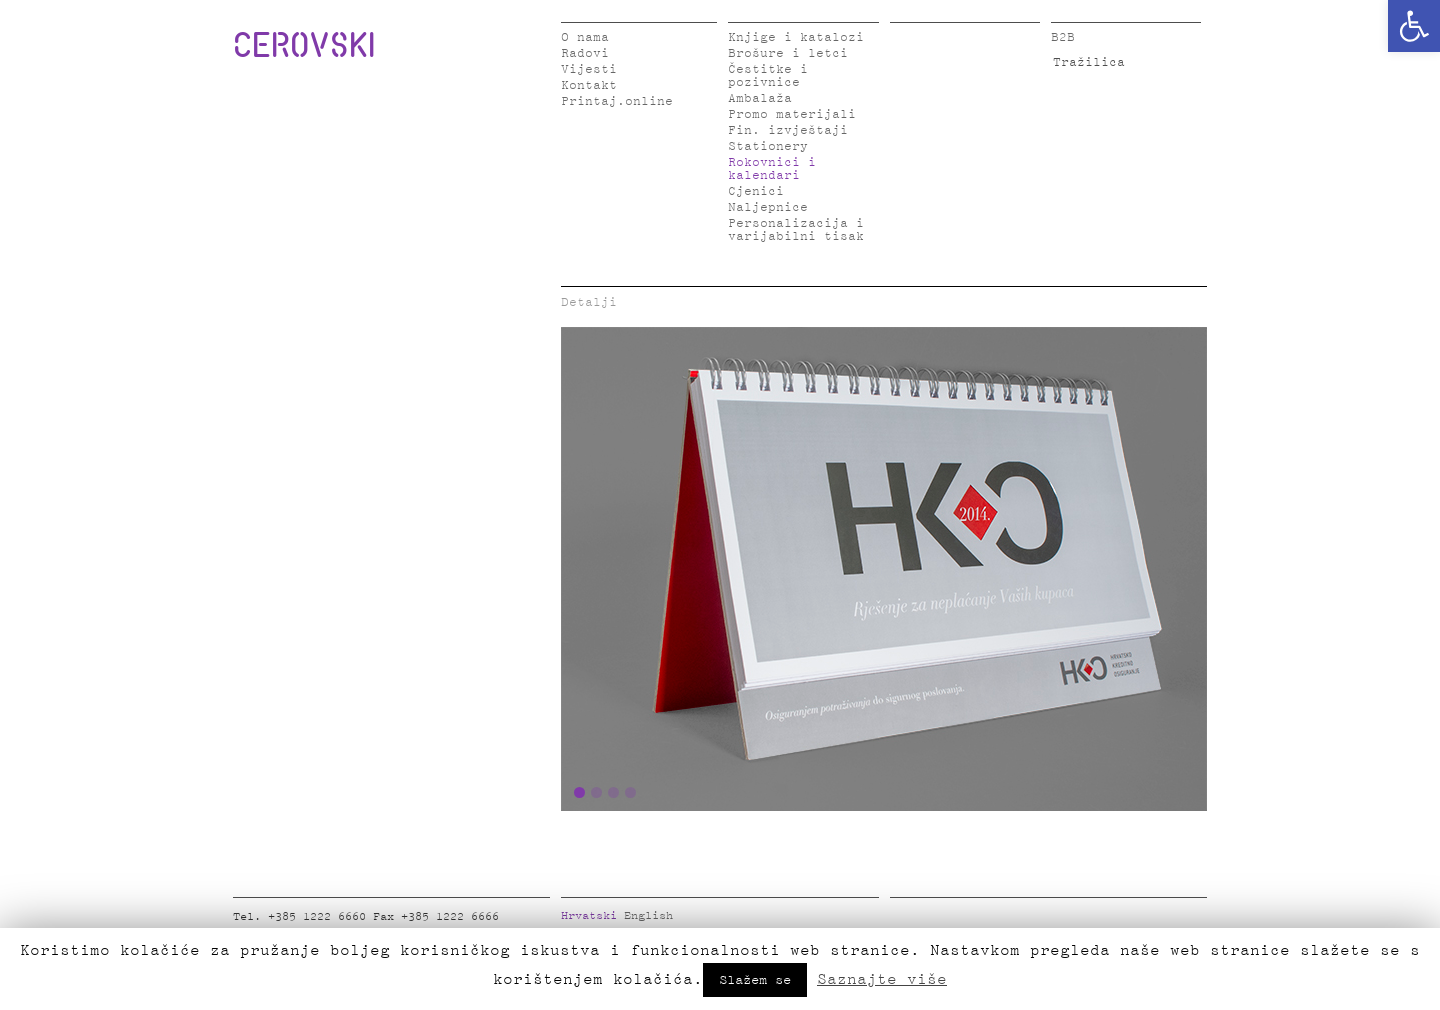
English (648, 916)
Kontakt (589, 85)
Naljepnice (768, 207)
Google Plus (1053, 921)
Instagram (993, 921)
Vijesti (589, 69)
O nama (585, 37)
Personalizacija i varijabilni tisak (796, 230)
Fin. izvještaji (788, 130)
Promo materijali (792, 114)
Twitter (933, 921)
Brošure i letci (788, 53)
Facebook (903, 921)
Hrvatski (589, 916)
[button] (1414, 26)
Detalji (589, 302)
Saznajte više (882, 979)
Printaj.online (617, 101)
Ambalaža (760, 98)
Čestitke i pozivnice (768, 76)
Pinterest (1023, 921)
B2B (1063, 37)
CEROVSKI (304, 44)
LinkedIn (963, 921)
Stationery (768, 146)
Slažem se (755, 980)
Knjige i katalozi (796, 37)
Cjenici (756, 191)
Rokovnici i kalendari (772, 169)
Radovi (585, 53)
